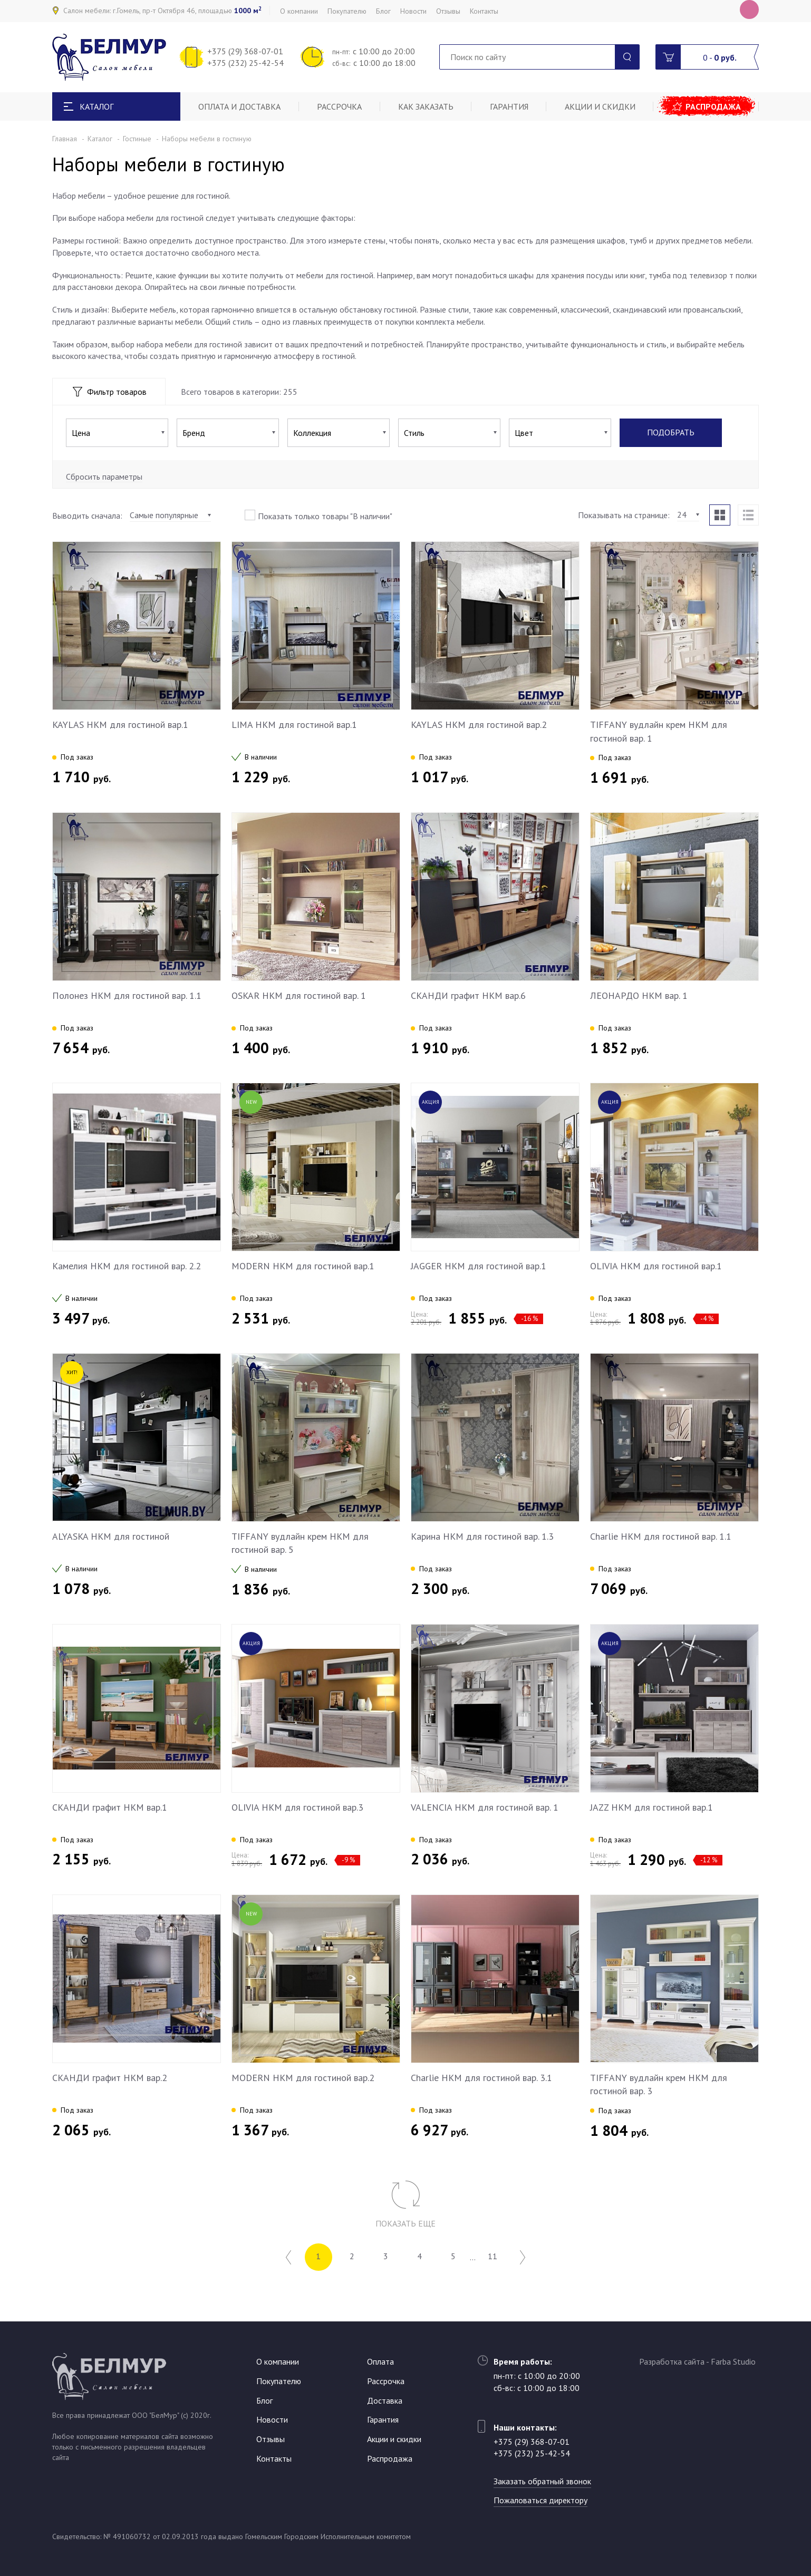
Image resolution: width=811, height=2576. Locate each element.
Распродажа (713, 106)
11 (493, 2256)
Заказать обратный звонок (542, 2481)
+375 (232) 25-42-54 (245, 62)
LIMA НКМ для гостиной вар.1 (294, 724)
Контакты (484, 11)
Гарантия (509, 106)
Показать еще (405, 2223)
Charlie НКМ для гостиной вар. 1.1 (660, 1536)
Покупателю (346, 11)
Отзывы (448, 11)
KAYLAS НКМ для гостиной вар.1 (120, 724)
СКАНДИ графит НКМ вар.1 (109, 1807)
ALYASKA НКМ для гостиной (110, 1536)
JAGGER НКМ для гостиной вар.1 (478, 1266)
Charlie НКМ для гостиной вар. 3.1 (481, 2078)
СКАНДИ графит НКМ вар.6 (468, 995)
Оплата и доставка (239, 106)
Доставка (384, 2400)
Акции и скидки (600, 106)
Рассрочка (339, 106)
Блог (383, 11)
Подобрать (670, 432)
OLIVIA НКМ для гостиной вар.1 (656, 1266)
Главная (64, 138)
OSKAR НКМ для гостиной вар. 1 (298, 995)
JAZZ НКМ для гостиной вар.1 (651, 1807)
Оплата (380, 2361)
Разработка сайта (671, 2361)
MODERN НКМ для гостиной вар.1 (302, 1266)
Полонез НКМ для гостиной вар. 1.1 (126, 995)
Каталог (100, 138)
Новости (413, 11)
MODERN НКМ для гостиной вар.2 (302, 2078)
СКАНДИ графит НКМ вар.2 (109, 2078)
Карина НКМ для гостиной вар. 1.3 (482, 1536)
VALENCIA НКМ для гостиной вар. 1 (484, 1807)
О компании (299, 11)
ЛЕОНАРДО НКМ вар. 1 (639, 995)
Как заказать (425, 106)
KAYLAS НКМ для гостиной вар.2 (479, 724)
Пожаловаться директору (540, 2500)
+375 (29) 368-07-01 (245, 51)
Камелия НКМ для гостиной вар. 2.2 (126, 1266)
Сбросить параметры (104, 476)
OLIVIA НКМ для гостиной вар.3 (297, 1807)
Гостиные (137, 138)
